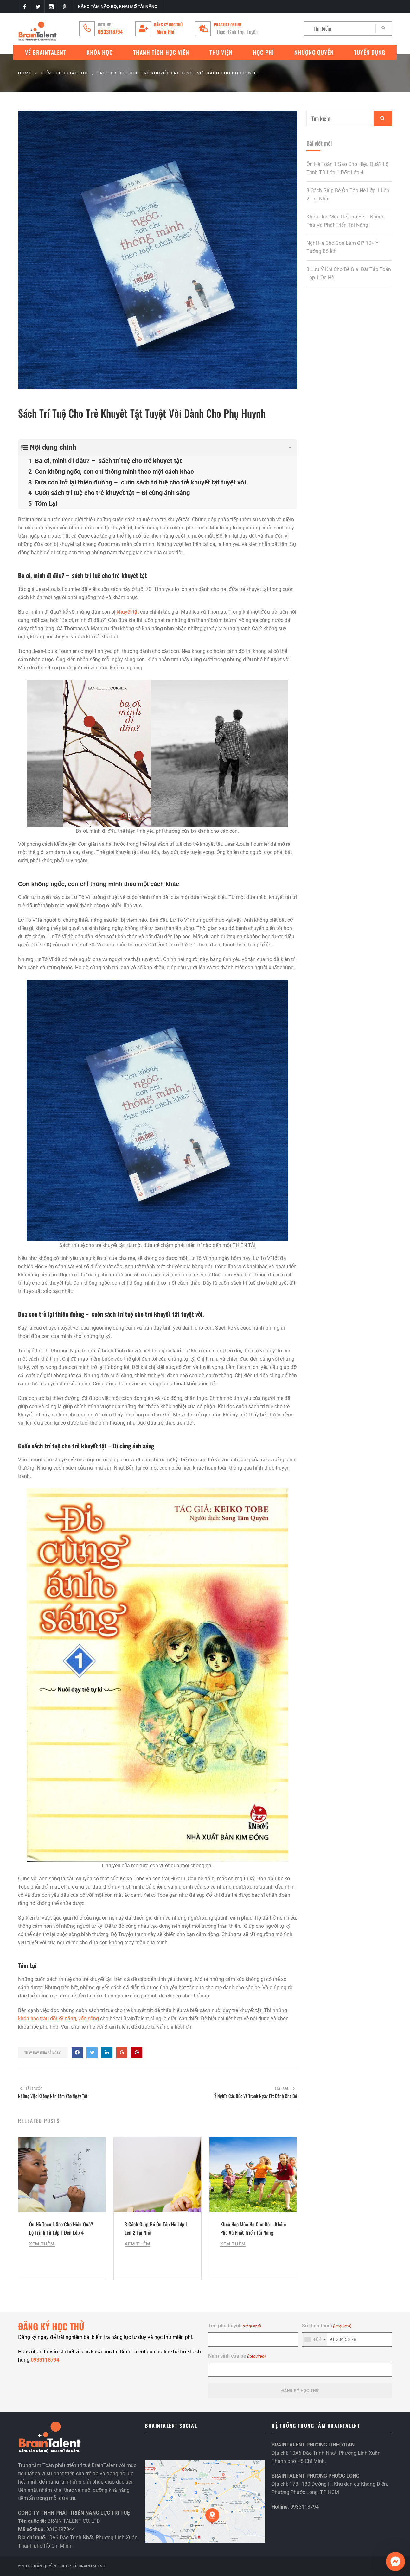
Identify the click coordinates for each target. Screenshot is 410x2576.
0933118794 (110, 31)
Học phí (263, 52)
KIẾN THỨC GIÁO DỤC (65, 73)
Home (24, 73)
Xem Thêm (42, 2243)
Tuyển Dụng (369, 52)
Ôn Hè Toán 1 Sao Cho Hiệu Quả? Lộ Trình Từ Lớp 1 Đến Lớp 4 (347, 168)
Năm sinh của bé (237, 2356)
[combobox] (314, 2339)
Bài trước (31, 2088)
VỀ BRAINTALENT (45, 52)
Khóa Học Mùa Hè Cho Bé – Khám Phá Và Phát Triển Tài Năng (344, 221)
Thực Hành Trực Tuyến (237, 31)
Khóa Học (99, 52)
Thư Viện (221, 52)
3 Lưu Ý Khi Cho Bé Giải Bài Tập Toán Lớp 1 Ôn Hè (348, 273)
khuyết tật (128, 612)
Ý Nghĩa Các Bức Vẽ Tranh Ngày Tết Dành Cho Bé (255, 2095)
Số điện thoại (326, 2326)
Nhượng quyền (314, 52)
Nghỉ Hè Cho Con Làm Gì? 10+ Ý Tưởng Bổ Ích (342, 247)
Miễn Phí (165, 31)
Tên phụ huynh (234, 2326)
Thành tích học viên (161, 52)
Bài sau (285, 2088)
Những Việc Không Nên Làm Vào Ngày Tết (52, 2095)
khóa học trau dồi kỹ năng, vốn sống (58, 2019)
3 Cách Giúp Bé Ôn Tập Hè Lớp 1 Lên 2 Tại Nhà (347, 194)
